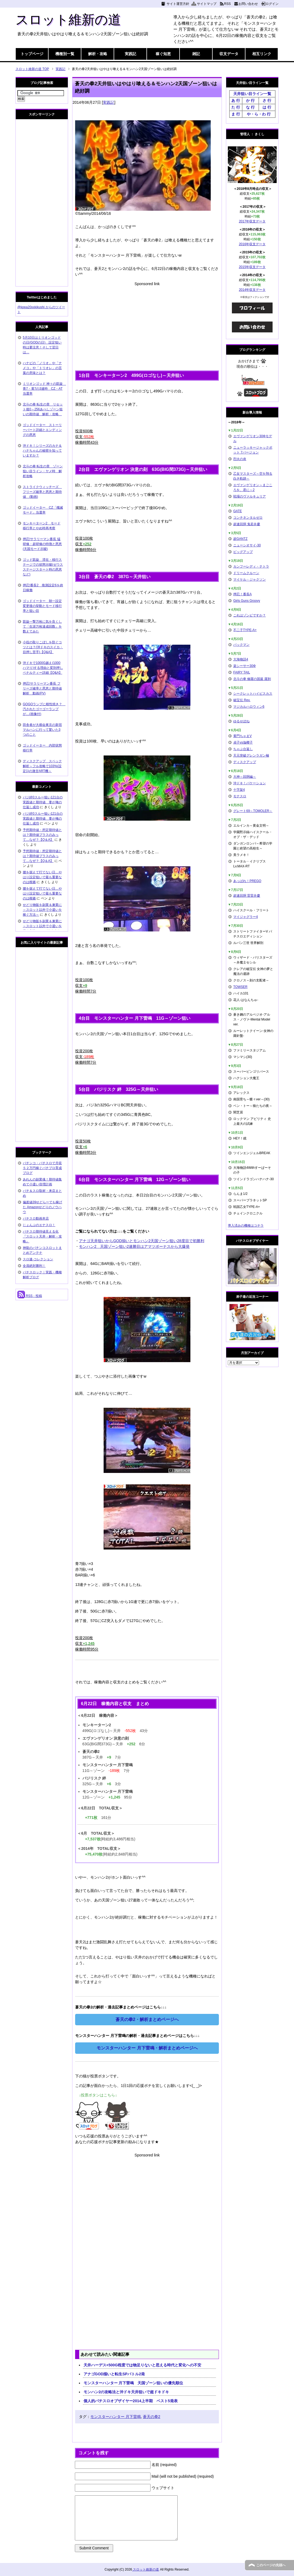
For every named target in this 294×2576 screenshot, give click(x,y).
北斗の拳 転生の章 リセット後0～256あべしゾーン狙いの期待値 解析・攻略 (43, 409)
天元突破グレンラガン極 (251, 755)
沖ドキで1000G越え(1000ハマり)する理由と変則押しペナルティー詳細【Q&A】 (43, 668)
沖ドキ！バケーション (249, 783)
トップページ (32, 54)
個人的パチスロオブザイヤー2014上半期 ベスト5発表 (131, 2401)
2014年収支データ (252, 290)
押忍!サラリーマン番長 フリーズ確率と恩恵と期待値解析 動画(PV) (42, 688)
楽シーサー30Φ (244, 666)
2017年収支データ (252, 221)
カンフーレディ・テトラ (251, 566)
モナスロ (239, 796)
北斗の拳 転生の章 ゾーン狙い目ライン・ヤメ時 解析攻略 (43, 471)
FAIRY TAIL (241, 672)
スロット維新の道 (68, 19)
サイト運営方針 (178, 4)
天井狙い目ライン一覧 (252, 94)
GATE (237, 511)
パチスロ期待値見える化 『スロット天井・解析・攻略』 (42, 1236)
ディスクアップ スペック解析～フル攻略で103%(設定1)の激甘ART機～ (42, 766)
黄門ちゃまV (242, 736)
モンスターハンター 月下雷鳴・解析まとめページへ (147, 2048)
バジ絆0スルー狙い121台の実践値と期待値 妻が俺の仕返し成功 (43, 802)
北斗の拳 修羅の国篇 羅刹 (252, 679)
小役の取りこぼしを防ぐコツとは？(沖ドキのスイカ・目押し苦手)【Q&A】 (43, 647)
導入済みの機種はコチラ (246, 1225)
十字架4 (239, 790)
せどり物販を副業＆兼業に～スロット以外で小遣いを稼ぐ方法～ (42, 910)
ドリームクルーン (246, 573)
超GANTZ (240, 539)
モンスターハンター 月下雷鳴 (115, 2416)
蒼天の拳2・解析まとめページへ (147, 2019)
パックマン (241, 645)
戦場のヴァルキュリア (249, 496)
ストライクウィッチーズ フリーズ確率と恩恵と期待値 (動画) (42, 492)
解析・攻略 (97, 54)
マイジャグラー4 (245, 917)
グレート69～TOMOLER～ (252, 811)
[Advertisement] (147, 325)
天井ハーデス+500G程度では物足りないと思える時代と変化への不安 (142, 2365)
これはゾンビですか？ (249, 615)
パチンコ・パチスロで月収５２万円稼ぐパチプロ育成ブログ (42, 1168)
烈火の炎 (239, 459)
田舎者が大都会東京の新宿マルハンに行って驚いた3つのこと (42, 729)
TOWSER (240, 987)
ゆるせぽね (241, 721)
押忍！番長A (242, 594)
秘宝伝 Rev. (241, 700)
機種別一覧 (64, 54)
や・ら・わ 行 (259, 114)
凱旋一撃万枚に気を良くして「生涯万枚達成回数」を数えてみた (42, 626)
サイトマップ (206, 4)
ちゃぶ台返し (243, 749)
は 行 (267, 107)
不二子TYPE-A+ (245, 630)
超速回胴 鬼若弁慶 (246, 524)
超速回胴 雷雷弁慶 (246, 895)
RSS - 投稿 (29, 1296)
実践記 (130, 54)
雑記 (196, 54)
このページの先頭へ (271, 2565)
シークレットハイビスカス (252, 693)
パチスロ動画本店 (36, 1218)
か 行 (250, 100)
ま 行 (235, 114)
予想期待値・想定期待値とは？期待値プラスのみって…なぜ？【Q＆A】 (42, 835)
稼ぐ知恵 (163, 54)
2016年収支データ (252, 244)
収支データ (228, 54)
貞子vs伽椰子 (243, 742)
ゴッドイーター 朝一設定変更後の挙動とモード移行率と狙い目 (42, 606)
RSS (227, 4)
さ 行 (267, 100)
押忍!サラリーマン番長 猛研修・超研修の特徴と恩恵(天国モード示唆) (42, 544)
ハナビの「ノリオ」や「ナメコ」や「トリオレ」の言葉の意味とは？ (42, 368)
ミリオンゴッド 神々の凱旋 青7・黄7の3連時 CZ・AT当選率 (44, 388)
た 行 (235, 107)
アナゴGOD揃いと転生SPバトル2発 (114, 2374)
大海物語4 (240, 659)
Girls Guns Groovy (246, 601)
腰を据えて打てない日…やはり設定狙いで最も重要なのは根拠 (42, 877)
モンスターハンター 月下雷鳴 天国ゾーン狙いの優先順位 (133, 2383)
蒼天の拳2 (151, 2416)
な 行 (250, 107)
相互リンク (261, 54)
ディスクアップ (244, 762)
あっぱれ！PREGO (247, 881)
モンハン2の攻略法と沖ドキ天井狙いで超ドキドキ (126, 2392)
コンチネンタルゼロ (248, 517)
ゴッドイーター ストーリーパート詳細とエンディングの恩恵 (42, 430)
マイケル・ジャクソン (249, 579)
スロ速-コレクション (38, 1259)
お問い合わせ (248, 4)
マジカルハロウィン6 (248, 706)
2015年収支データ (252, 267)
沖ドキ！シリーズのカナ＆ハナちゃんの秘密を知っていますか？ (42, 450)
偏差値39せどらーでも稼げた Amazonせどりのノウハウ (42, 1207)
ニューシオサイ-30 (247, 545)
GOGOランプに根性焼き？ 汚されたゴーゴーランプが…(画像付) (44, 709)
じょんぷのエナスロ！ (39, 1225)
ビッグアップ (243, 552)
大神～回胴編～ (244, 777)
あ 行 (235, 100)
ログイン (272, 4)
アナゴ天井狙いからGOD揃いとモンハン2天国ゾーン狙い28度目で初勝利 (141, 1241)
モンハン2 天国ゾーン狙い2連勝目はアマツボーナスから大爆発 (134, 1246)
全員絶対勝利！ (34, 1266)
